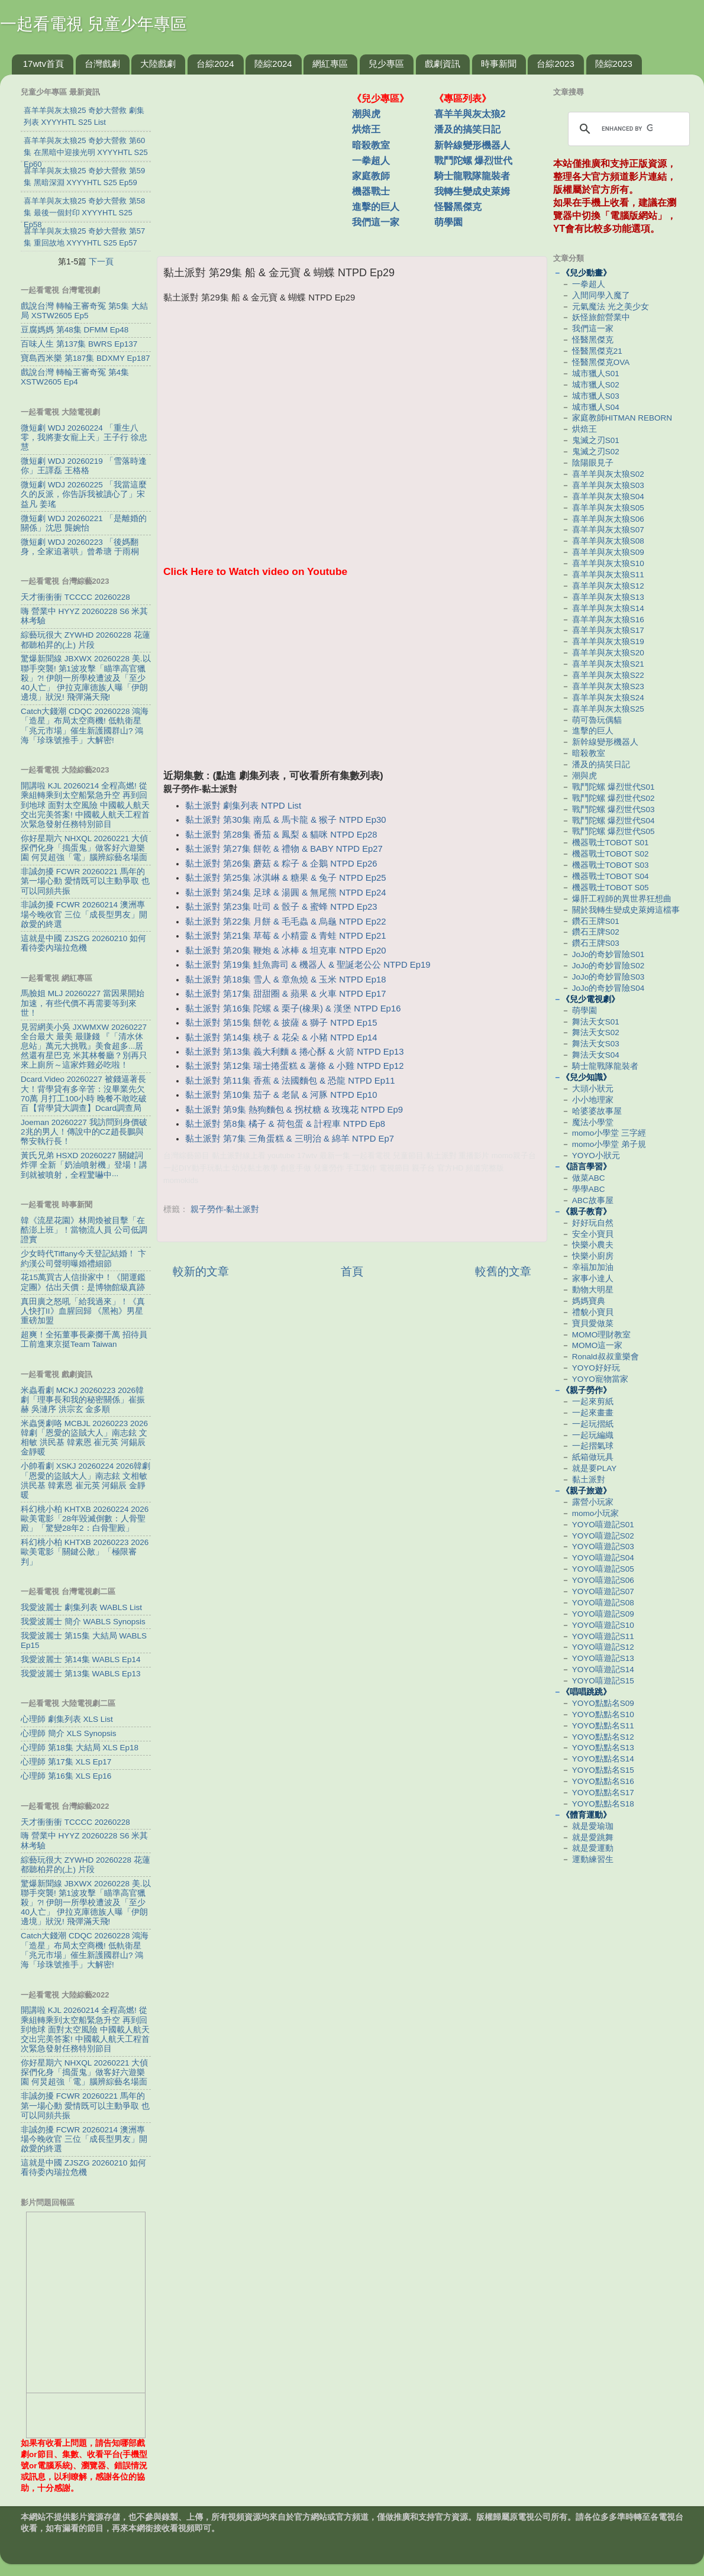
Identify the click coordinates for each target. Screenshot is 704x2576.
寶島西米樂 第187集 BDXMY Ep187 (85, 358)
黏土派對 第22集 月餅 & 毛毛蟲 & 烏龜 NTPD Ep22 (285, 921)
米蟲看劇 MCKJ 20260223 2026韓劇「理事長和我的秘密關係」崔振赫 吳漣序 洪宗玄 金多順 (83, 1400)
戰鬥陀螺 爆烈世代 (473, 161)
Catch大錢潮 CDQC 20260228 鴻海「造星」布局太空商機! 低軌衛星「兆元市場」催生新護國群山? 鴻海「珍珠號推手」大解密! (84, 726)
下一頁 (101, 261)
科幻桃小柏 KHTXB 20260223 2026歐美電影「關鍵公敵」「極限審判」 (84, 1552)
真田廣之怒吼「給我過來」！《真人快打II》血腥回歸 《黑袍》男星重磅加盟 (83, 1311)
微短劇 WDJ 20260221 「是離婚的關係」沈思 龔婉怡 (84, 523)
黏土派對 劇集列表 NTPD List (243, 805)
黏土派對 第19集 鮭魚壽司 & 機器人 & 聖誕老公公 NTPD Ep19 (307, 964)
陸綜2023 (613, 64)
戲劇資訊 (442, 64)
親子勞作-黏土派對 (225, 1209)
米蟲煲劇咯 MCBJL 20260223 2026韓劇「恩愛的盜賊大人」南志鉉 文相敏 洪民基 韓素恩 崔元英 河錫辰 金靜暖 (84, 1438)
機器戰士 (371, 191)
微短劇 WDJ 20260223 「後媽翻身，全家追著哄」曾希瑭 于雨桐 (80, 547)
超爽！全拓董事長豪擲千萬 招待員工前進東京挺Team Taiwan (84, 1339)
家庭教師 (371, 176)
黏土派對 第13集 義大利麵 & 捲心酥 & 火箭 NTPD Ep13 (294, 1051)
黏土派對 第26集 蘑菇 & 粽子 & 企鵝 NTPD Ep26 (281, 863)
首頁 (352, 1271)
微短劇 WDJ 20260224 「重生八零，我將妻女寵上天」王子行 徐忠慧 (84, 437)
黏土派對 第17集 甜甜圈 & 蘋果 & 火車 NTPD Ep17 (285, 993)
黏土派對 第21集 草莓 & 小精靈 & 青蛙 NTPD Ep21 (285, 935)
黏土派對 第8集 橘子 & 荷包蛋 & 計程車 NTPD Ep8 (285, 1124)
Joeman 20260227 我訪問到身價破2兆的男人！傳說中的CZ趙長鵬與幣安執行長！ (84, 1132)
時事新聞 (498, 64)
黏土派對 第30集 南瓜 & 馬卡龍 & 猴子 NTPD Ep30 (285, 820)
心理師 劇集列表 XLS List (67, 1719)
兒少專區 (386, 64)
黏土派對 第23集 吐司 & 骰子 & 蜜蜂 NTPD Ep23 (281, 907)
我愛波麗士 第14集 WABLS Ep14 (81, 1659)
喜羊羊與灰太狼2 (470, 114)
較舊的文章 (503, 1271)
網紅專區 (330, 64)
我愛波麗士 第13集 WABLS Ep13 (81, 1673)
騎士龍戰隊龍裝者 (472, 176)
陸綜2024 (273, 64)
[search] (627, 129)
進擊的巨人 (375, 207)
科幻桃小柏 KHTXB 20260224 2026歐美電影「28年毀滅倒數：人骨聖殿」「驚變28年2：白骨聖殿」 (84, 1519)
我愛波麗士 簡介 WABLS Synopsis (83, 1621)
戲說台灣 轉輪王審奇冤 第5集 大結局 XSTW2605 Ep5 (84, 311)
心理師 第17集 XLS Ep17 (66, 1761)
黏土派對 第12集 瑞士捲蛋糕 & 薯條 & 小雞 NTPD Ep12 (294, 1066)
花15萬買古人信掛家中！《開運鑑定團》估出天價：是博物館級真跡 (83, 1282)
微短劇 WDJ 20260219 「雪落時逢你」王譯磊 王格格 (84, 466)
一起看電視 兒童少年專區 (93, 24)
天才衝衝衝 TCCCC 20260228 (75, 597)
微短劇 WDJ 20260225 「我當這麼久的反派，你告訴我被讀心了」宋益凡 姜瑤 (84, 494)
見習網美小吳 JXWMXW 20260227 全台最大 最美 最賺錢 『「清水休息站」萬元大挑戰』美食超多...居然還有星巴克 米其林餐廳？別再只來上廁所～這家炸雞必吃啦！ (84, 1046)
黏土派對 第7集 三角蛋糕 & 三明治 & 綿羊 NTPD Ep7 (289, 1138)
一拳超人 (371, 161)
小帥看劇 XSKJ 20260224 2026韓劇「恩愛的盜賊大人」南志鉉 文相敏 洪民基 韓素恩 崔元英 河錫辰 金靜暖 (85, 1480)
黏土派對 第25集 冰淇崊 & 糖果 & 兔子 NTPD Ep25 (285, 878)
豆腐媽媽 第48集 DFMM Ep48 (74, 329)
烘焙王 (366, 129)
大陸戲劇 (158, 64)
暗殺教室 (371, 145)
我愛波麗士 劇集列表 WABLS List (81, 1607)
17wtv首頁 (43, 64)
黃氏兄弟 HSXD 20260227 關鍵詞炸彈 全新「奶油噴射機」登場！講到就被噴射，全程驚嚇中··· (84, 1165)
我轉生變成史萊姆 (472, 191)
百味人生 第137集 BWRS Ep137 (79, 344)
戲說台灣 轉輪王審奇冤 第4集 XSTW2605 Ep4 (75, 377)
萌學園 (448, 222)
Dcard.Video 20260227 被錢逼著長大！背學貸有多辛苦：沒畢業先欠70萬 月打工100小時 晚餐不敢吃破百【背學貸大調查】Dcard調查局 (84, 1094)
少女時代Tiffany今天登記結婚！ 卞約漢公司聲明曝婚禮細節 (83, 1258)
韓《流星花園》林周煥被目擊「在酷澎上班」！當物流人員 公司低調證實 (84, 1230)
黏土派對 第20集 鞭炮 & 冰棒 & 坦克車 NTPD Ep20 (285, 950)
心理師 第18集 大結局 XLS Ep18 (79, 1747)
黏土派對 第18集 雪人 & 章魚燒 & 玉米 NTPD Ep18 (285, 979)
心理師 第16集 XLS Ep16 (66, 1776)
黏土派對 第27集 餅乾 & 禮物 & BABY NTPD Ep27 (284, 849)
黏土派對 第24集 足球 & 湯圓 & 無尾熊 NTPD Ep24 (285, 892)
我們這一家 (375, 222)
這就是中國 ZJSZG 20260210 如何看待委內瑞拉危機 (83, 943)
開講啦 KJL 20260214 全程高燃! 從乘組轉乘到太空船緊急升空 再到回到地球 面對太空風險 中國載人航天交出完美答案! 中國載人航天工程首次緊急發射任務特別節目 (85, 805)
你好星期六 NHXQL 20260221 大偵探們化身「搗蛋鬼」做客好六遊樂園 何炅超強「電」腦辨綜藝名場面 (84, 848)
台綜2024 (215, 64)
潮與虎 (366, 114)
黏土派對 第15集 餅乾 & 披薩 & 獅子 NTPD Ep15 (281, 1022)
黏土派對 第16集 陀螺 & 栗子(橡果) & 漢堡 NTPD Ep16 (293, 1008)
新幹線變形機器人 (472, 145)
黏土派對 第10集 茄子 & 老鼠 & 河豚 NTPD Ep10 (281, 1095)
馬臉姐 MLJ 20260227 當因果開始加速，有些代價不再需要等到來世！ (82, 1003)
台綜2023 (555, 64)
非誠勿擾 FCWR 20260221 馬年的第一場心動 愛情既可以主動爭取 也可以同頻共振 (85, 881)
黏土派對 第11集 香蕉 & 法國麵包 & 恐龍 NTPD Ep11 (290, 1080)
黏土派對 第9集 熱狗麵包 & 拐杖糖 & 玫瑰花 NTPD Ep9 (294, 1109)
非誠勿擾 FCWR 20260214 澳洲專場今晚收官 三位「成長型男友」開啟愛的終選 (84, 914)
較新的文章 (201, 1271)
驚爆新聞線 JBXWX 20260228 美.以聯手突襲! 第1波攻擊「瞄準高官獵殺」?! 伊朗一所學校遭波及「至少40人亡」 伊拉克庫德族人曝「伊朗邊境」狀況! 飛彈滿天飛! (86, 678)
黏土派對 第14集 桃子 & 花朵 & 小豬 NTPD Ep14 (281, 1037)
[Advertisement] (259, 159)
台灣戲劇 (102, 64)
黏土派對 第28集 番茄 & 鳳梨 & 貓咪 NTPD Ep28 (281, 834)
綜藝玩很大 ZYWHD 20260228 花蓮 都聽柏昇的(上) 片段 (85, 640)
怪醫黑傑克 (458, 207)
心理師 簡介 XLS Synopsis (69, 1733)
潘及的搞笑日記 (467, 129)
